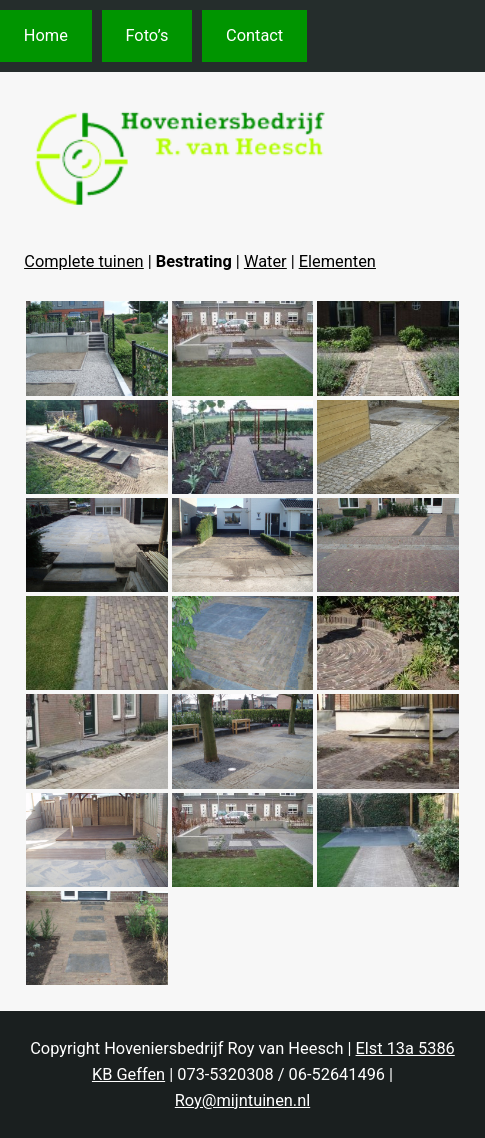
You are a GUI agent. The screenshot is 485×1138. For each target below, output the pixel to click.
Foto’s (146, 35)
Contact (254, 35)
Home (46, 35)
